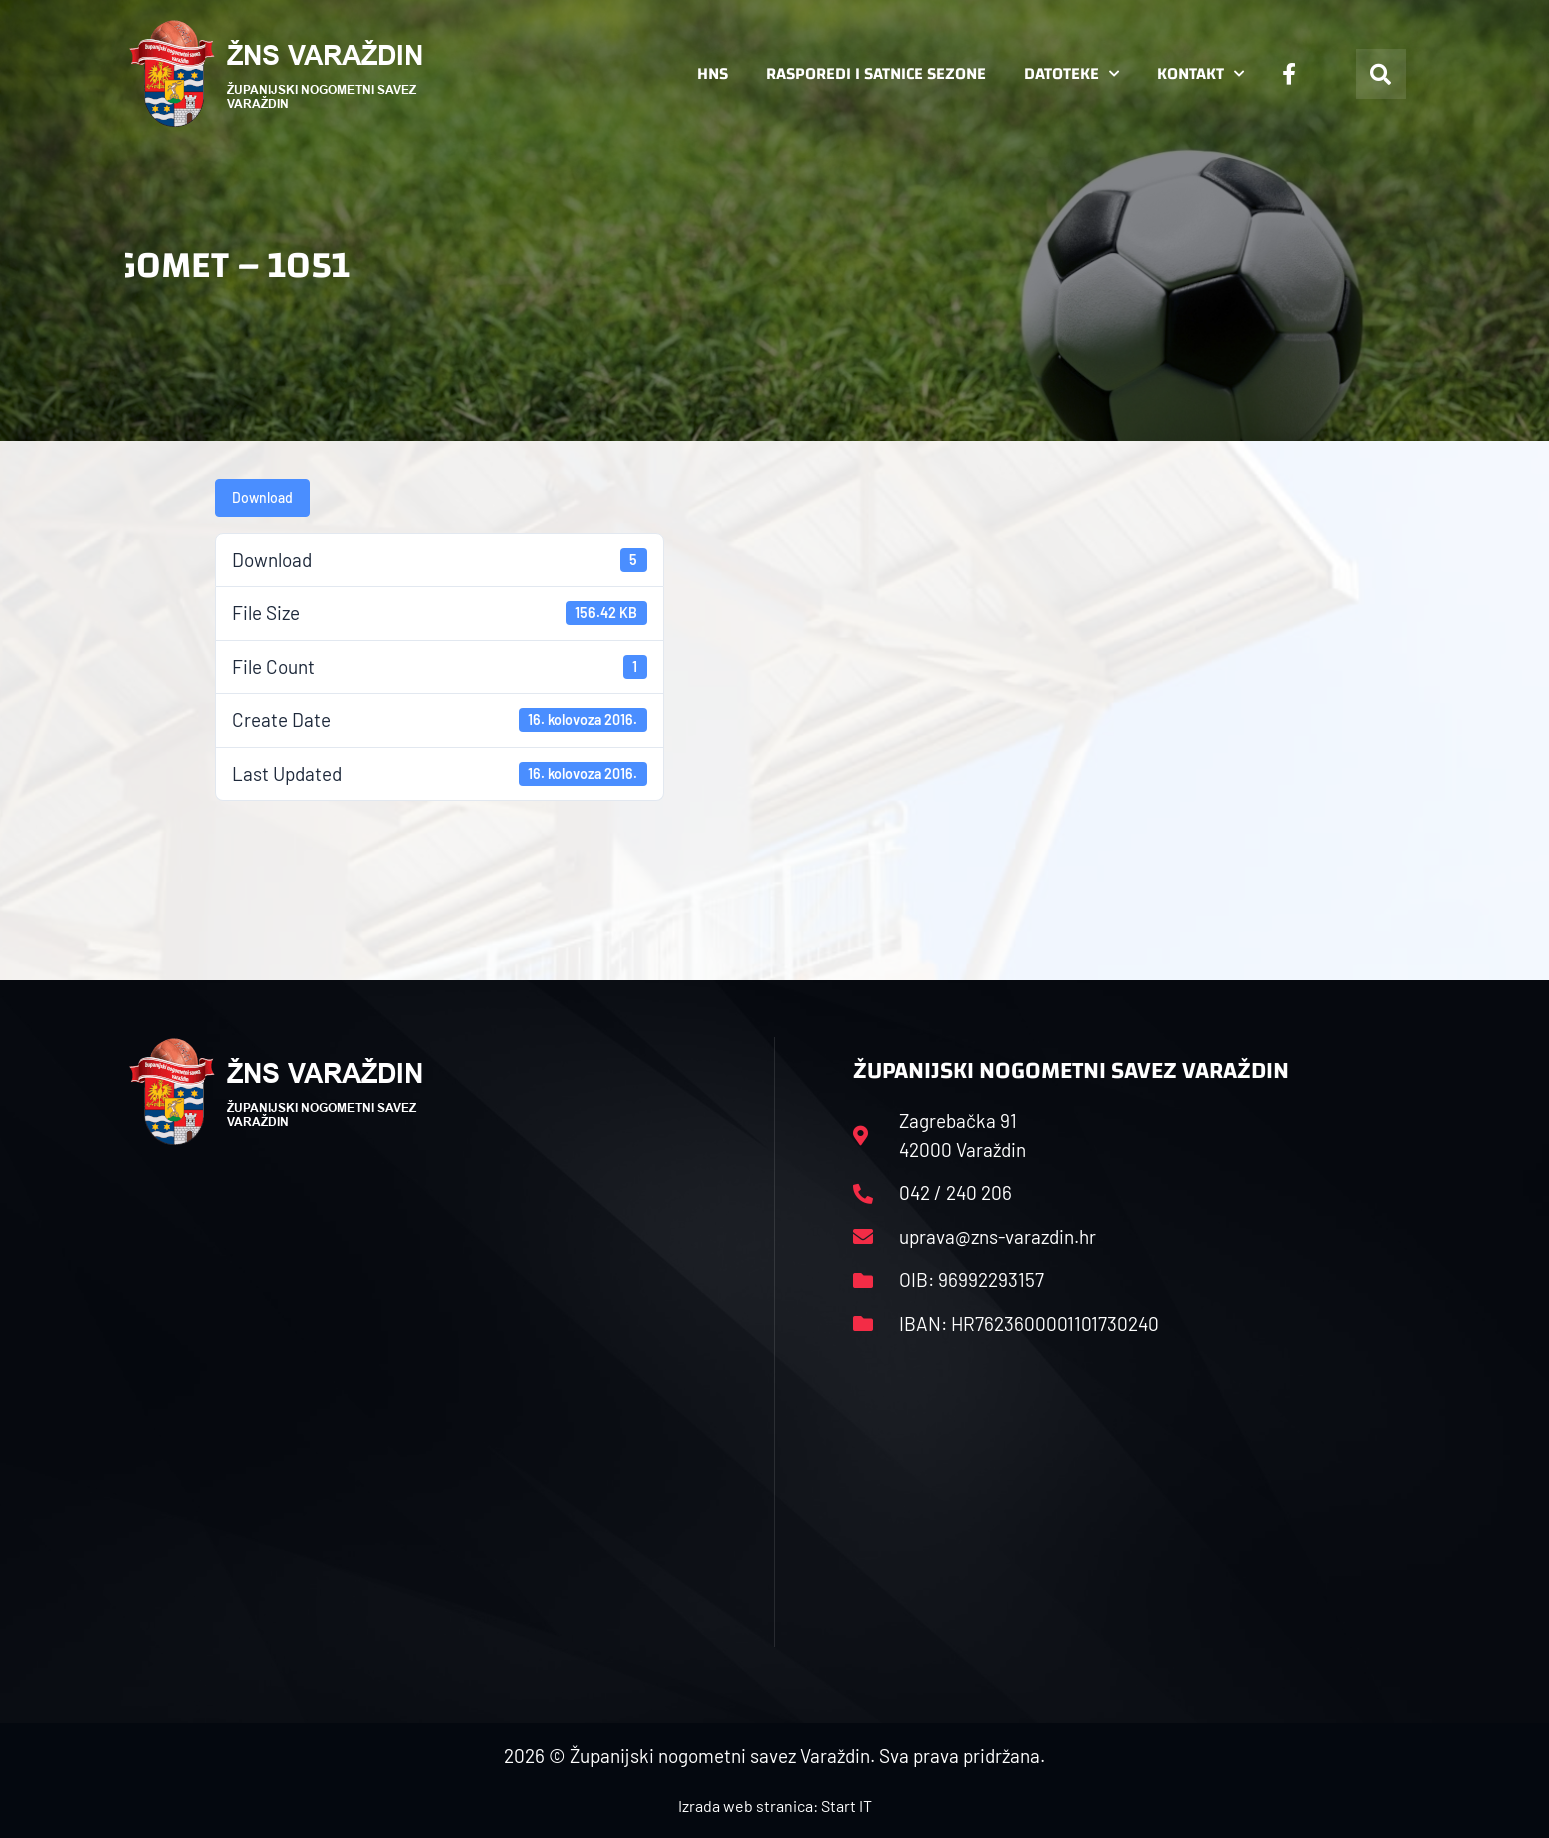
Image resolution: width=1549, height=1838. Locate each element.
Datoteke (1071, 74)
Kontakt (1200, 74)
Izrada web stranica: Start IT (775, 1805)
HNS (712, 73)
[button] (1381, 74)
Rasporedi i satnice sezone (876, 73)
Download (262, 497)
